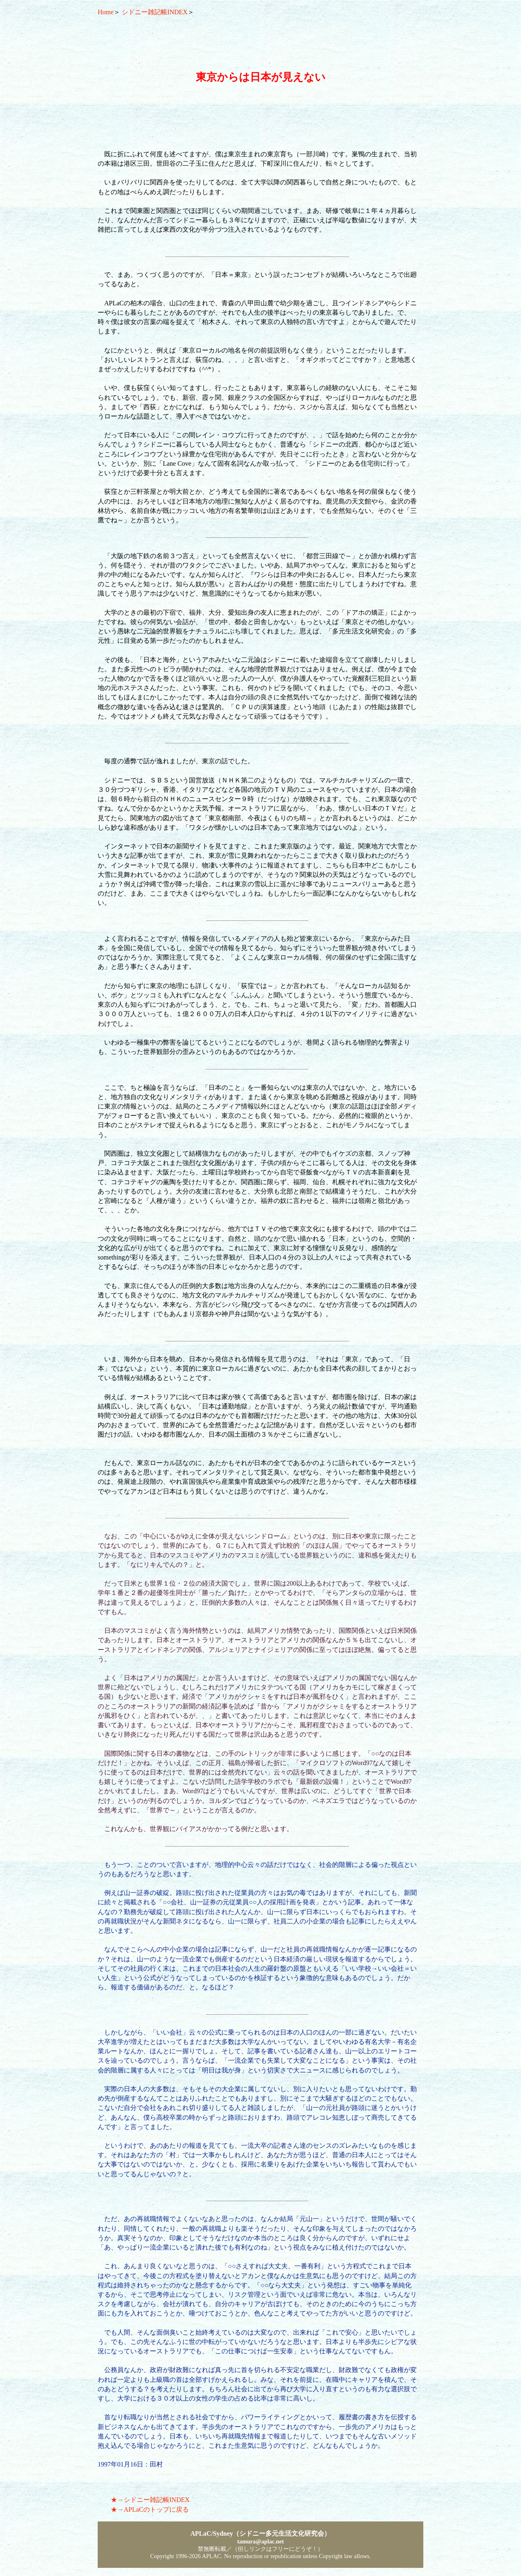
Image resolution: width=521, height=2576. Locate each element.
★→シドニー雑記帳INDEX (150, 2499)
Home (106, 12)
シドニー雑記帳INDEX (155, 12)
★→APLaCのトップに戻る (150, 2509)
